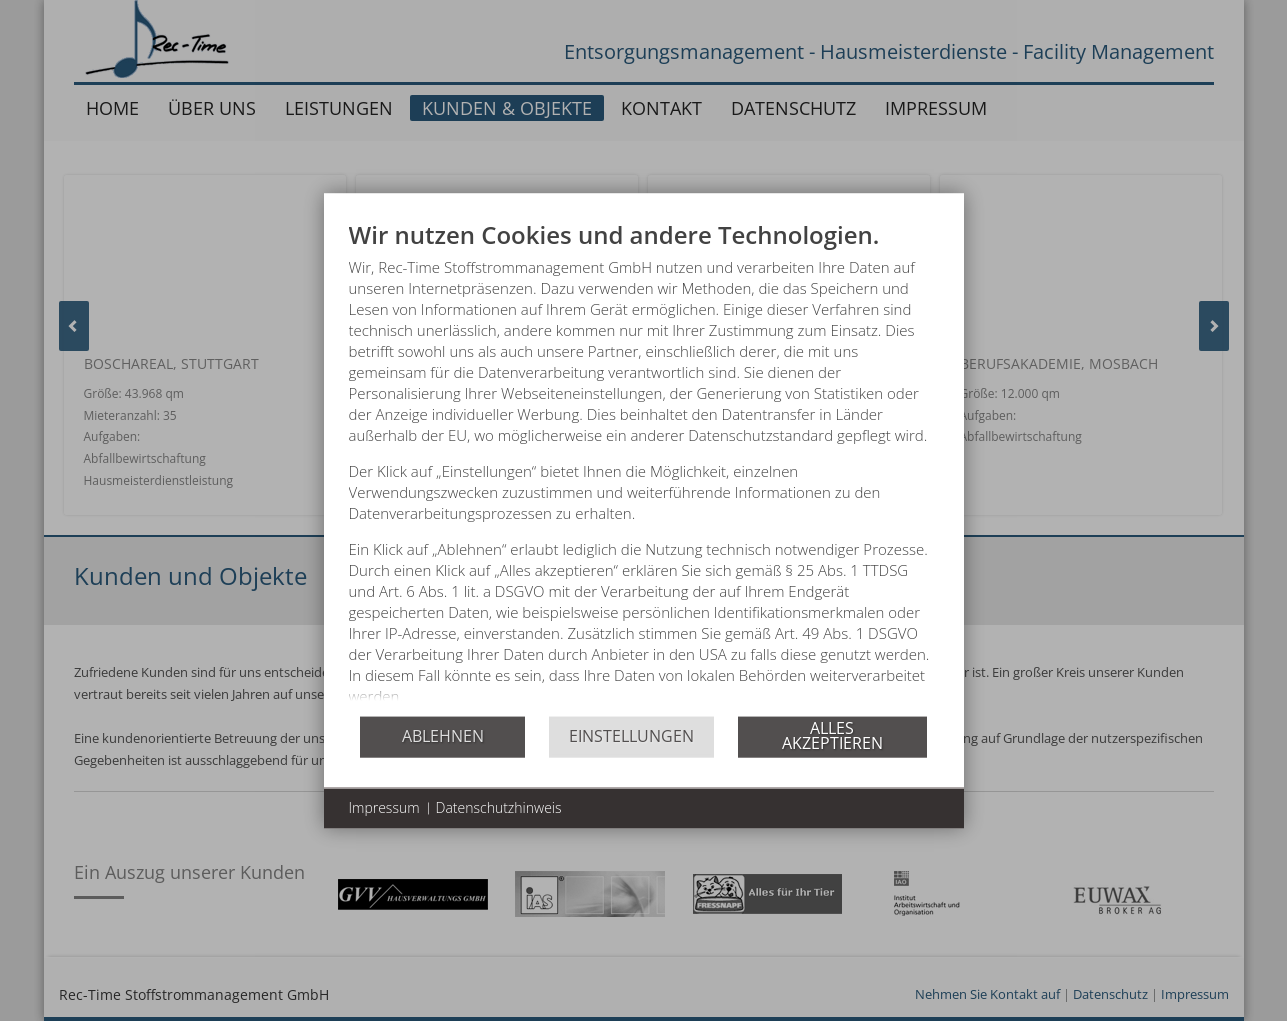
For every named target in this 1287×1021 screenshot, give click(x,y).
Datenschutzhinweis (499, 816)
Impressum (384, 816)
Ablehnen (443, 745)
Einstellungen (631, 745)
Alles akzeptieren (832, 745)
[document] (644, 467)
